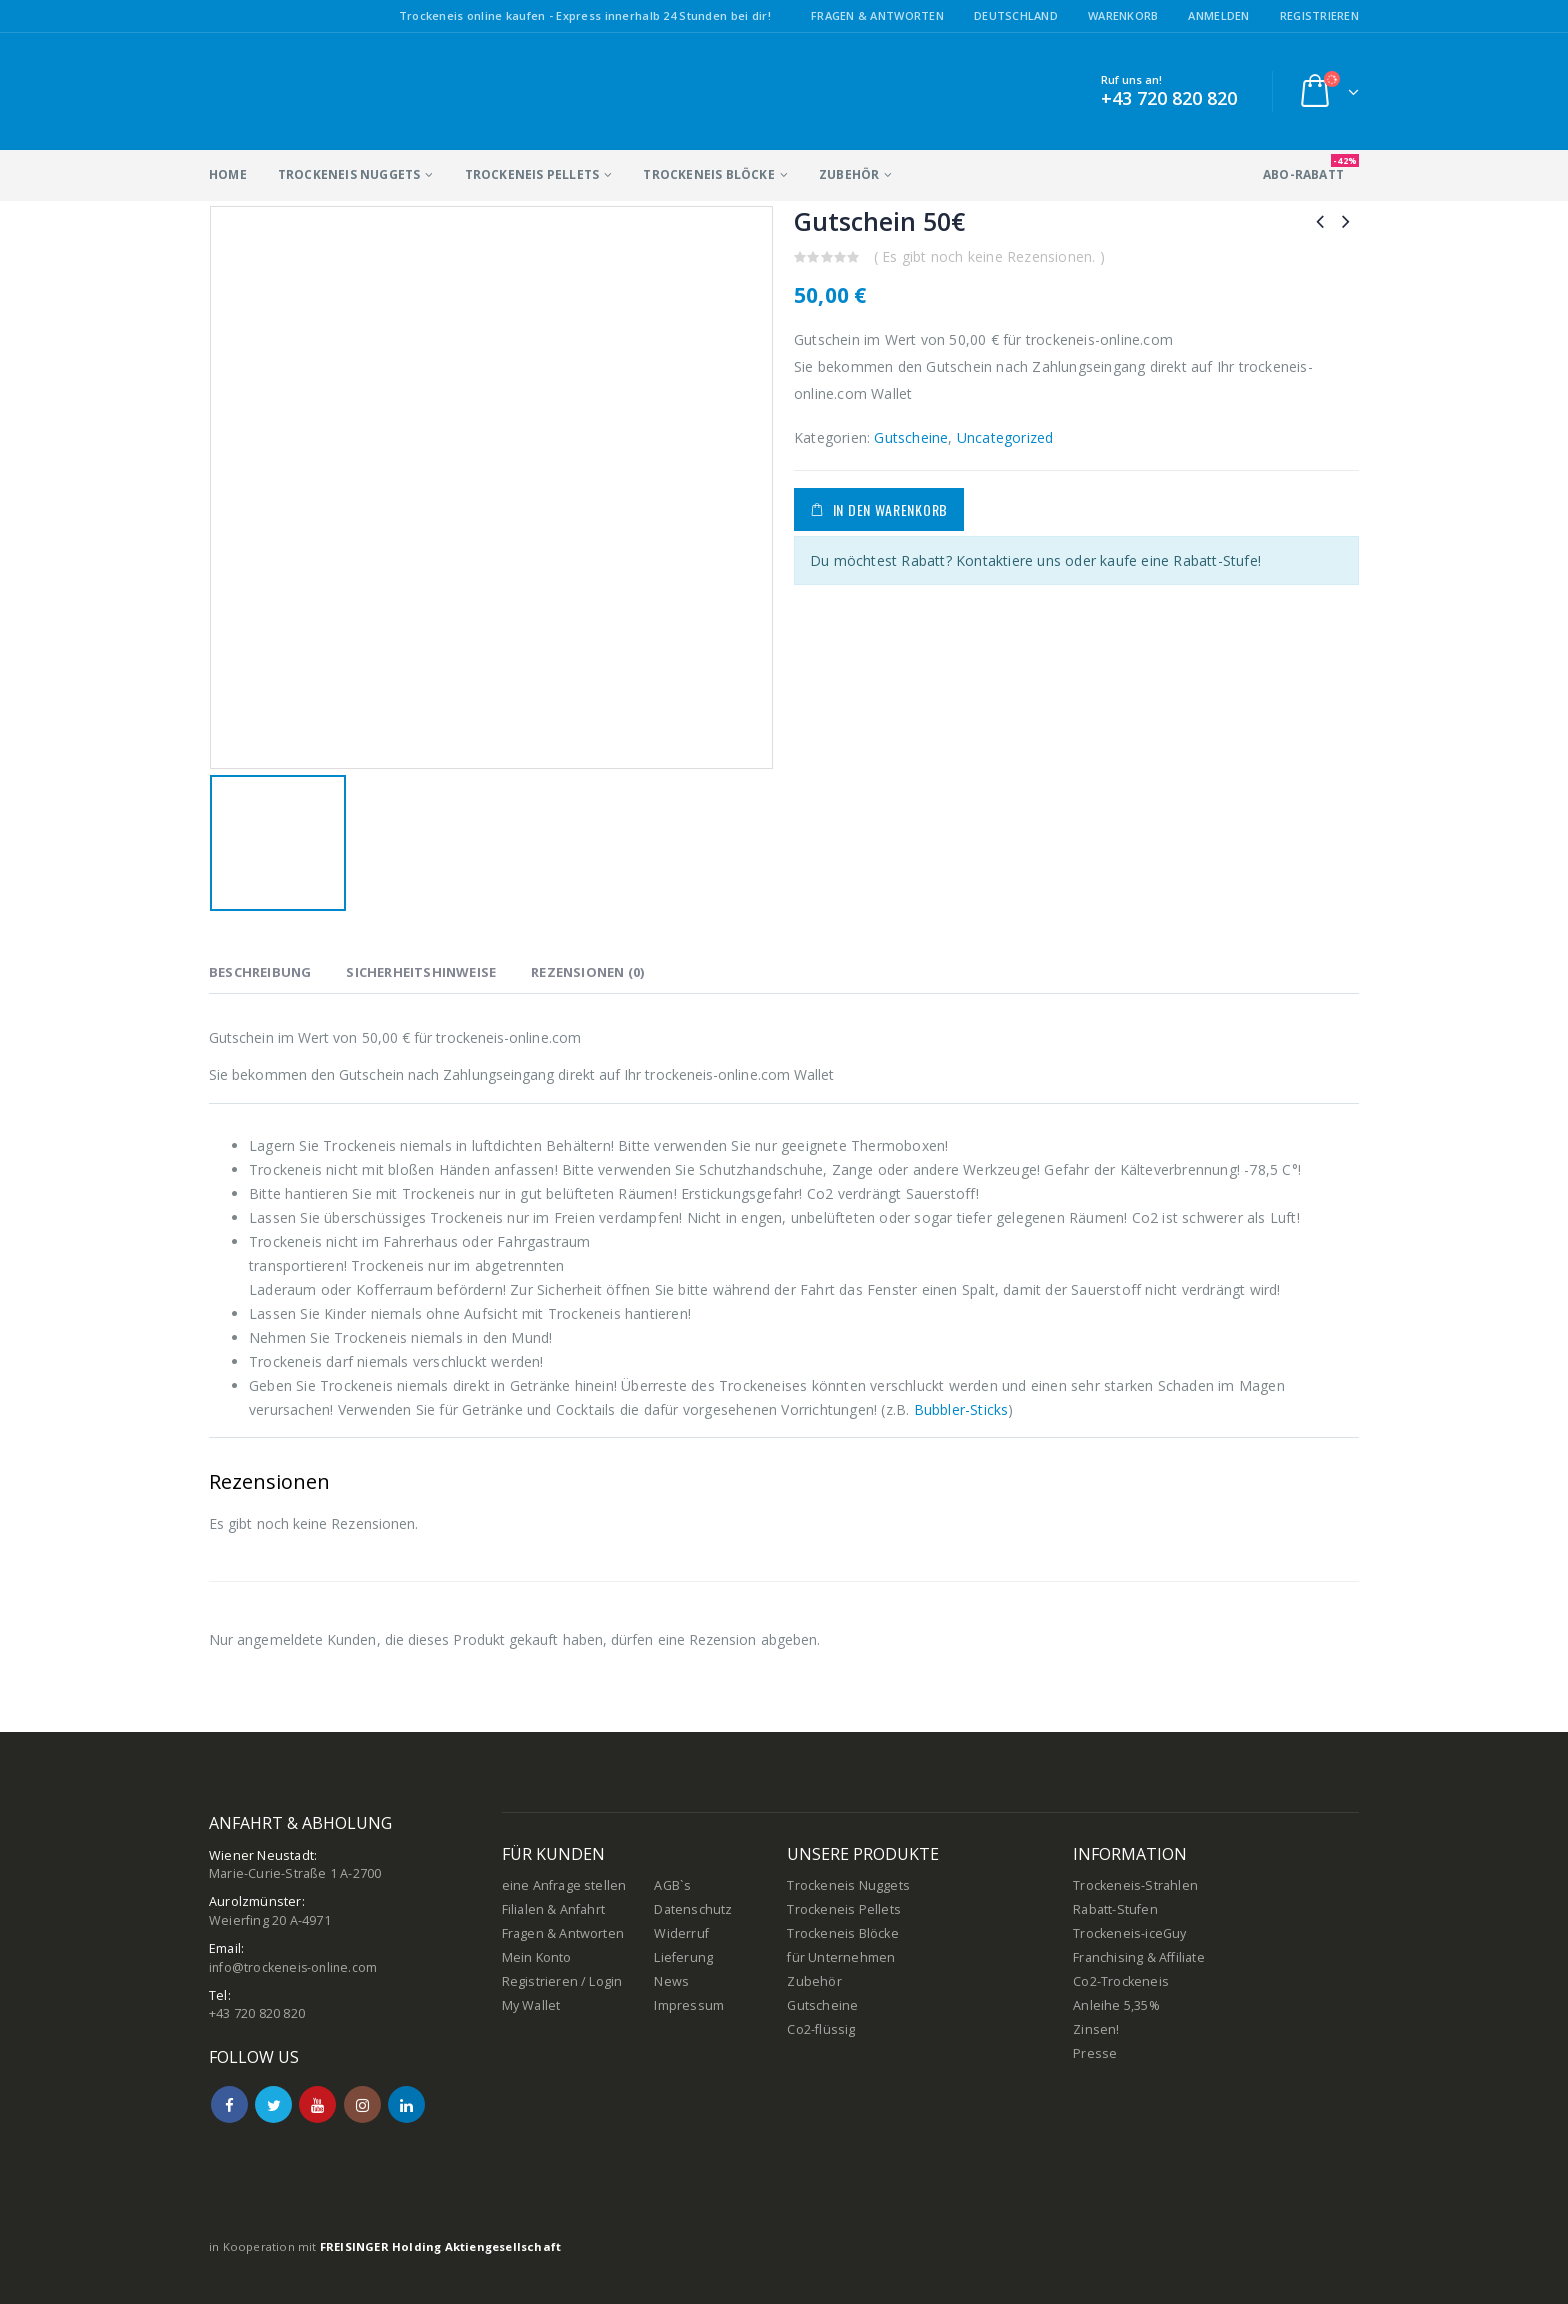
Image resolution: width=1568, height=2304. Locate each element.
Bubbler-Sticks (961, 1409)
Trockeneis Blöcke (708, 174)
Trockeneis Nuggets (349, 174)
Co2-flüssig (821, 2029)
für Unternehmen (841, 1957)
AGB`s (672, 1885)
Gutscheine (911, 437)
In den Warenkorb (890, 509)
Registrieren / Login (562, 1981)
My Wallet (531, 2005)
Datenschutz (693, 1909)
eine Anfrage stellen (564, 1885)
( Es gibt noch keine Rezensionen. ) (989, 256)
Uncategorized (1005, 437)
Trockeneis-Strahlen (1135, 1885)
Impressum (689, 2005)
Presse (1095, 2053)
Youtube (317, 2104)
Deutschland (1016, 15)
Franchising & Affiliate (1139, 1957)
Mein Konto (537, 1957)
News (671, 1981)
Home (228, 174)
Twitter (273, 2104)
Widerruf (681, 1933)
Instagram (362, 2104)
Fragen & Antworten (877, 15)
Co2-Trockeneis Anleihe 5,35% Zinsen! (1121, 2005)
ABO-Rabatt (1311, 168)
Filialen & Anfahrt (554, 1909)
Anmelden (1218, 15)
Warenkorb (1123, 15)
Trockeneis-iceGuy (1129, 1933)
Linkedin (406, 2104)
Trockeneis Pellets (532, 174)
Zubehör (849, 174)
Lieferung (683, 1957)
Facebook (229, 2104)
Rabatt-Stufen (1115, 1909)
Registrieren (1319, 15)
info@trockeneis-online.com (295, 1967)
